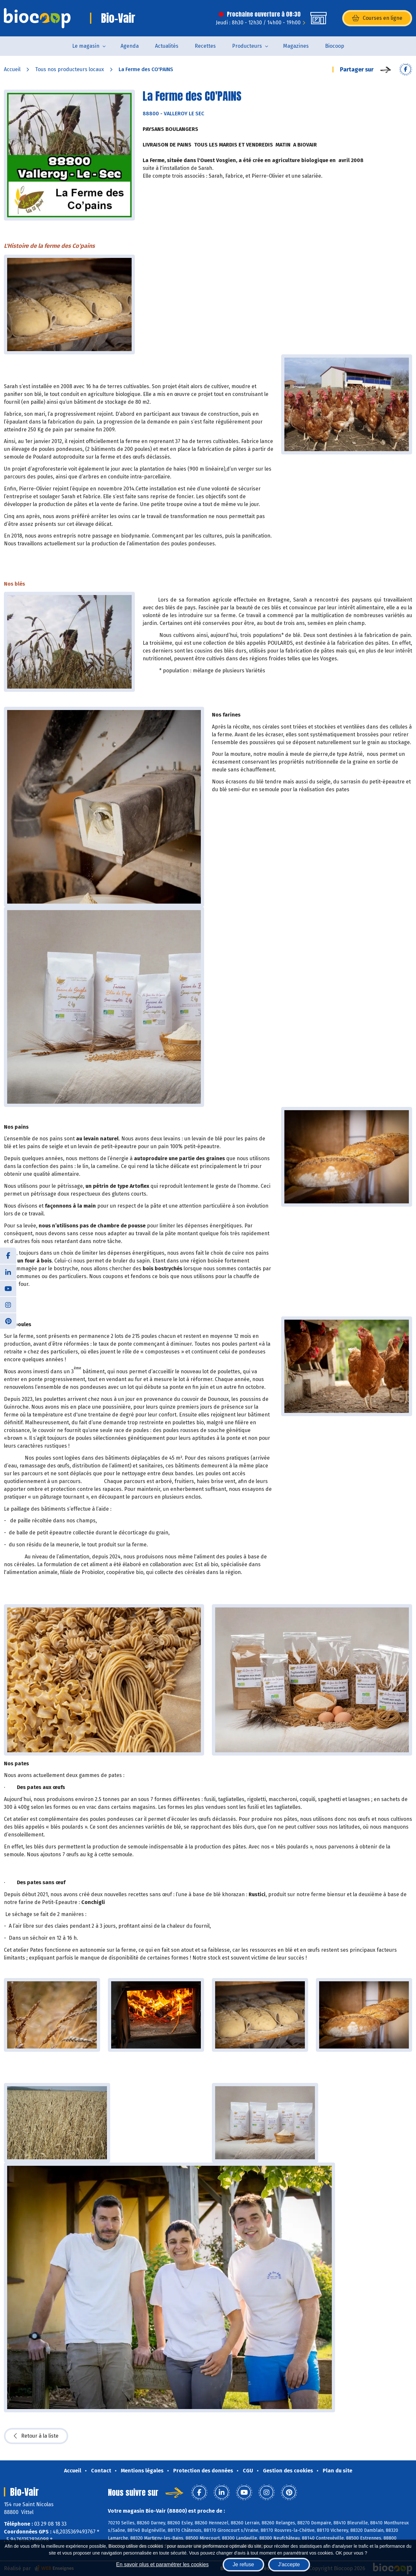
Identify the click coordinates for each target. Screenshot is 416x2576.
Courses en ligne (377, 18)
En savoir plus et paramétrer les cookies (162, 2564)
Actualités (166, 46)
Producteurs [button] (247, 46)
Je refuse (243, 2564)
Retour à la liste (36, 2436)
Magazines (296, 46)
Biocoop (334, 46)
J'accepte (289, 2564)
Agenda (130, 46)
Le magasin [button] (85, 46)
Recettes (205, 46)
